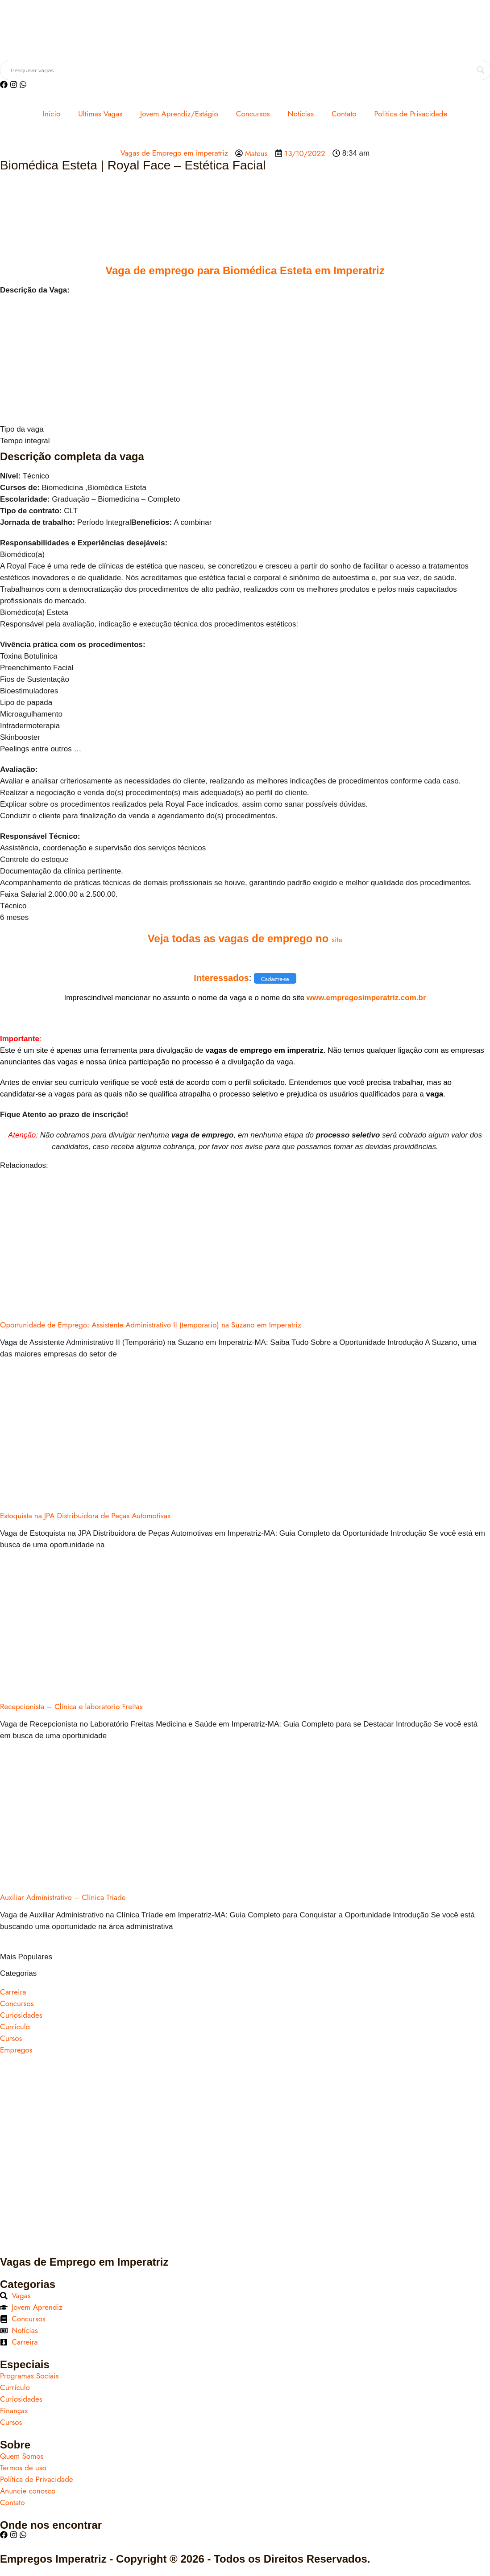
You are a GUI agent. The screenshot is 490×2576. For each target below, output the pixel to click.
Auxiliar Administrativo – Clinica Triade (63, 1897)
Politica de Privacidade (411, 113)
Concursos (253, 113)
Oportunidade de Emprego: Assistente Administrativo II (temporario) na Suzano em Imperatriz (150, 1324)
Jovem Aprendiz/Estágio (179, 113)
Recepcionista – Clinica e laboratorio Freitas (71, 1706)
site (337, 939)
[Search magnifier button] (480, 70)
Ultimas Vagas (100, 113)
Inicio (51, 113)
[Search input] (241, 70)
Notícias (301, 113)
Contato (344, 113)
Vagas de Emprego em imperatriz (174, 153)
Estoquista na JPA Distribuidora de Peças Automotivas (85, 1515)
